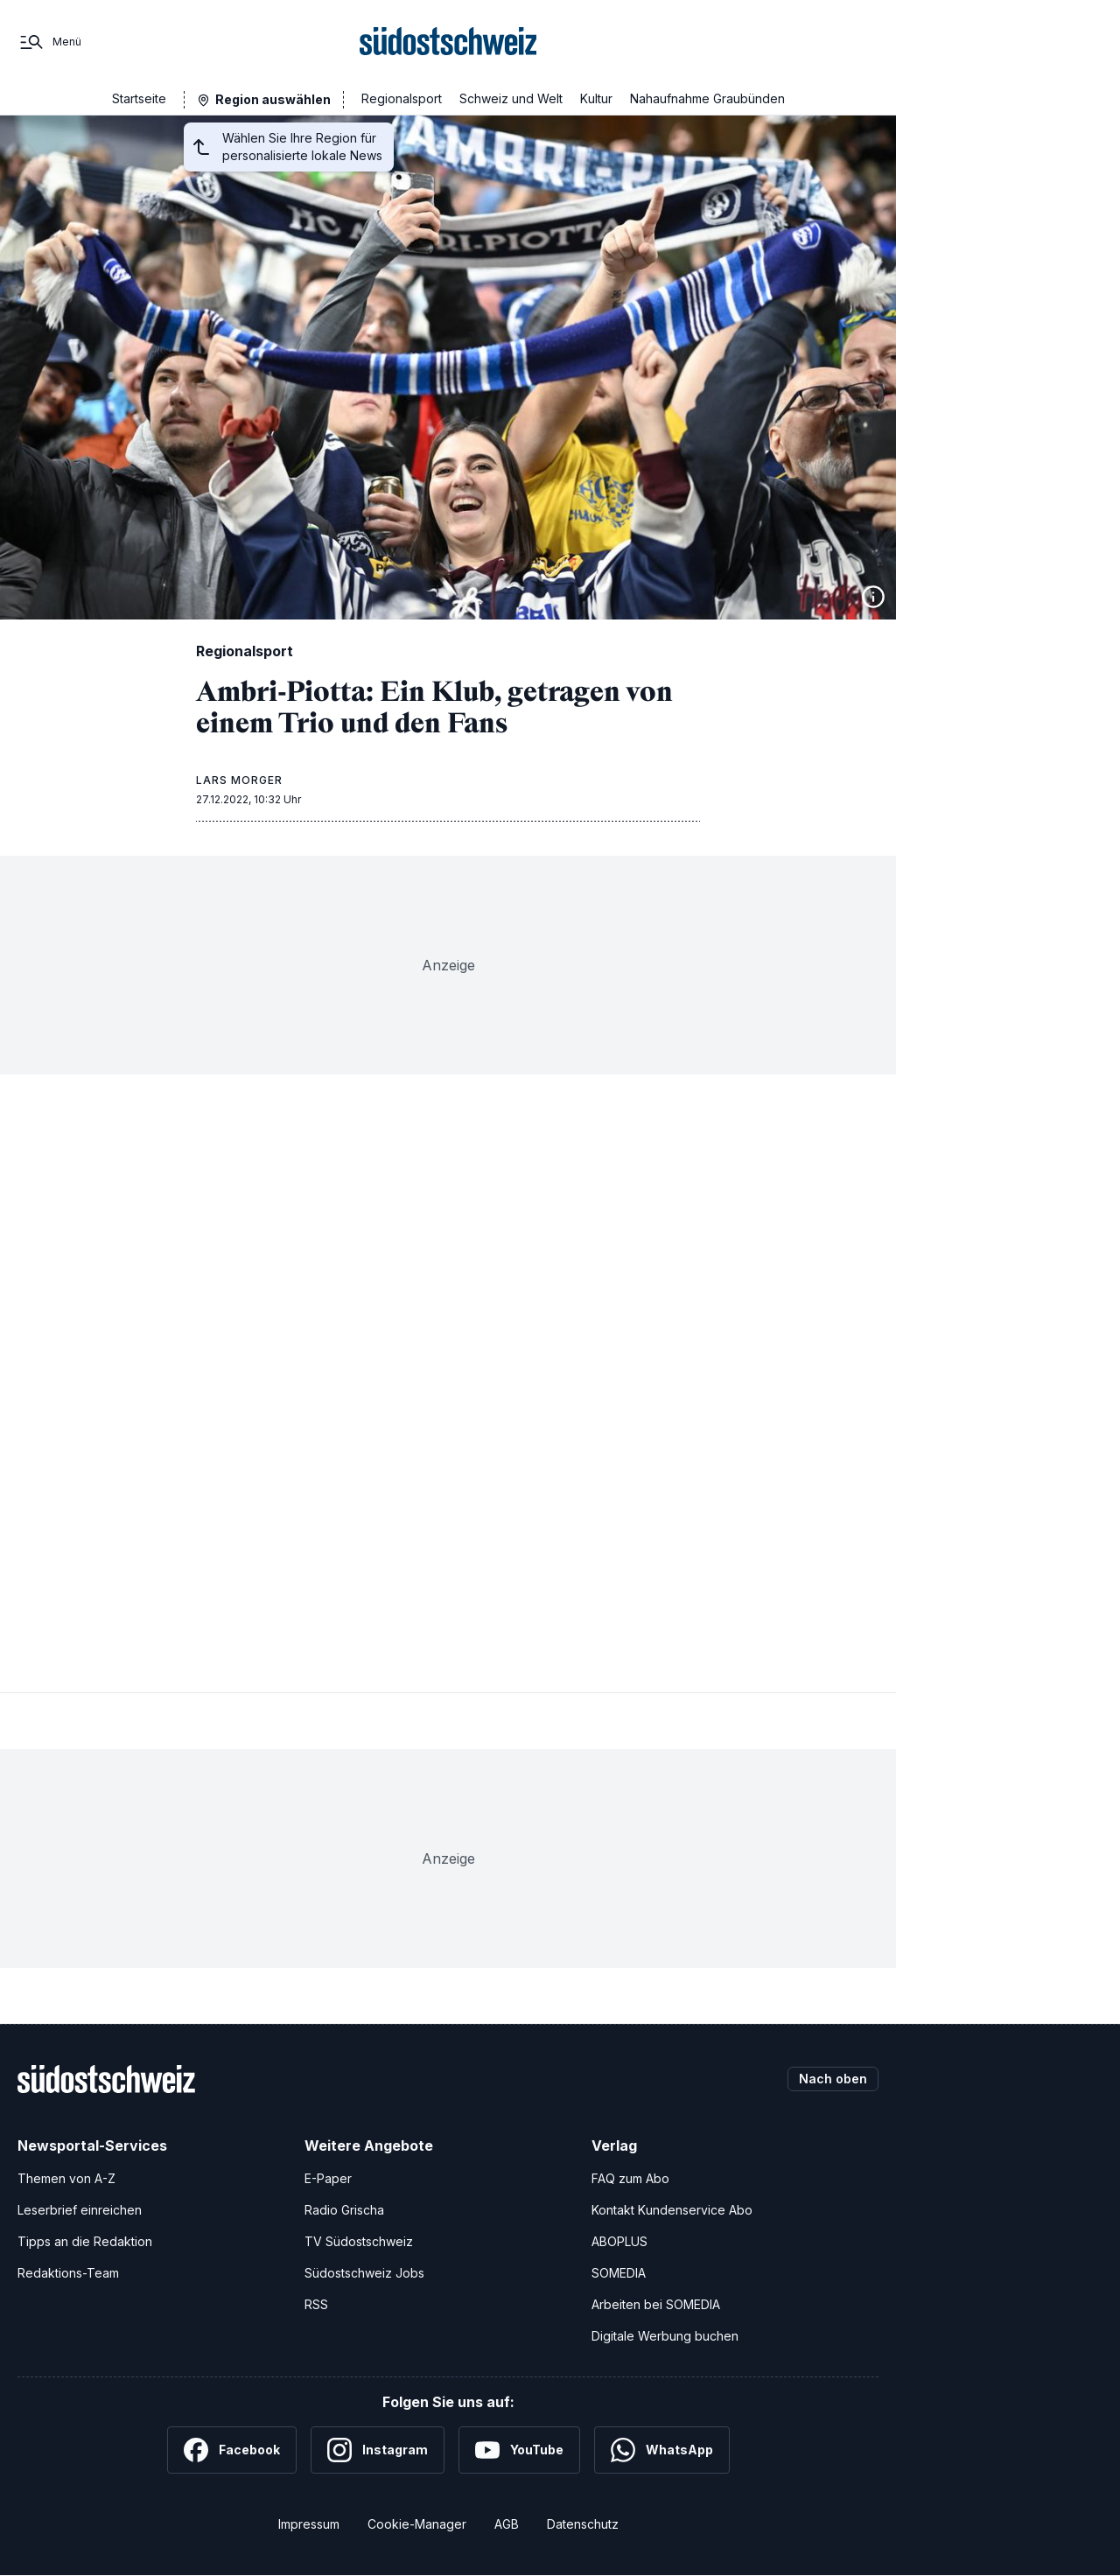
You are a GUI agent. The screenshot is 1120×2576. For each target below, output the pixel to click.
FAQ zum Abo (630, 2178)
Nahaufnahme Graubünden (707, 98)
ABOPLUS (620, 2241)
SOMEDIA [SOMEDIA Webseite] (619, 2272)
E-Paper (328, 2178)
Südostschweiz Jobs (364, 2272)
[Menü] (49, 42)
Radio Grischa (344, 2209)
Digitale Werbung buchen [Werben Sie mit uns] (665, 2335)
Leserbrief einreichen (80, 2209)
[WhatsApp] (662, 2450)
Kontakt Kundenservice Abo (672, 2209)
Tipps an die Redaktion (85, 2241)
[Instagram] (377, 2450)
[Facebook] (232, 2450)
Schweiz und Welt (511, 98)
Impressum (309, 2523)
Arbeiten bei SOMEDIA (656, 2304)
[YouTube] (519, 2450)
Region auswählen (273, 99)
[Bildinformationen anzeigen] (873, 596)
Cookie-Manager (417, 2523)
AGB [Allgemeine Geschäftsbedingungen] (506, 2523)
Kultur (596, 98)
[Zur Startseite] (448, 42)
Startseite (139, 98)
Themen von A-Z (67, 2178)
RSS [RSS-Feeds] (316, 2304)
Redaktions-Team (68, 2272)
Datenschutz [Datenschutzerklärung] (583, 2523)
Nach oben (833, 2078)
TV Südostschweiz (358, 2241)
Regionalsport (401, 98)
